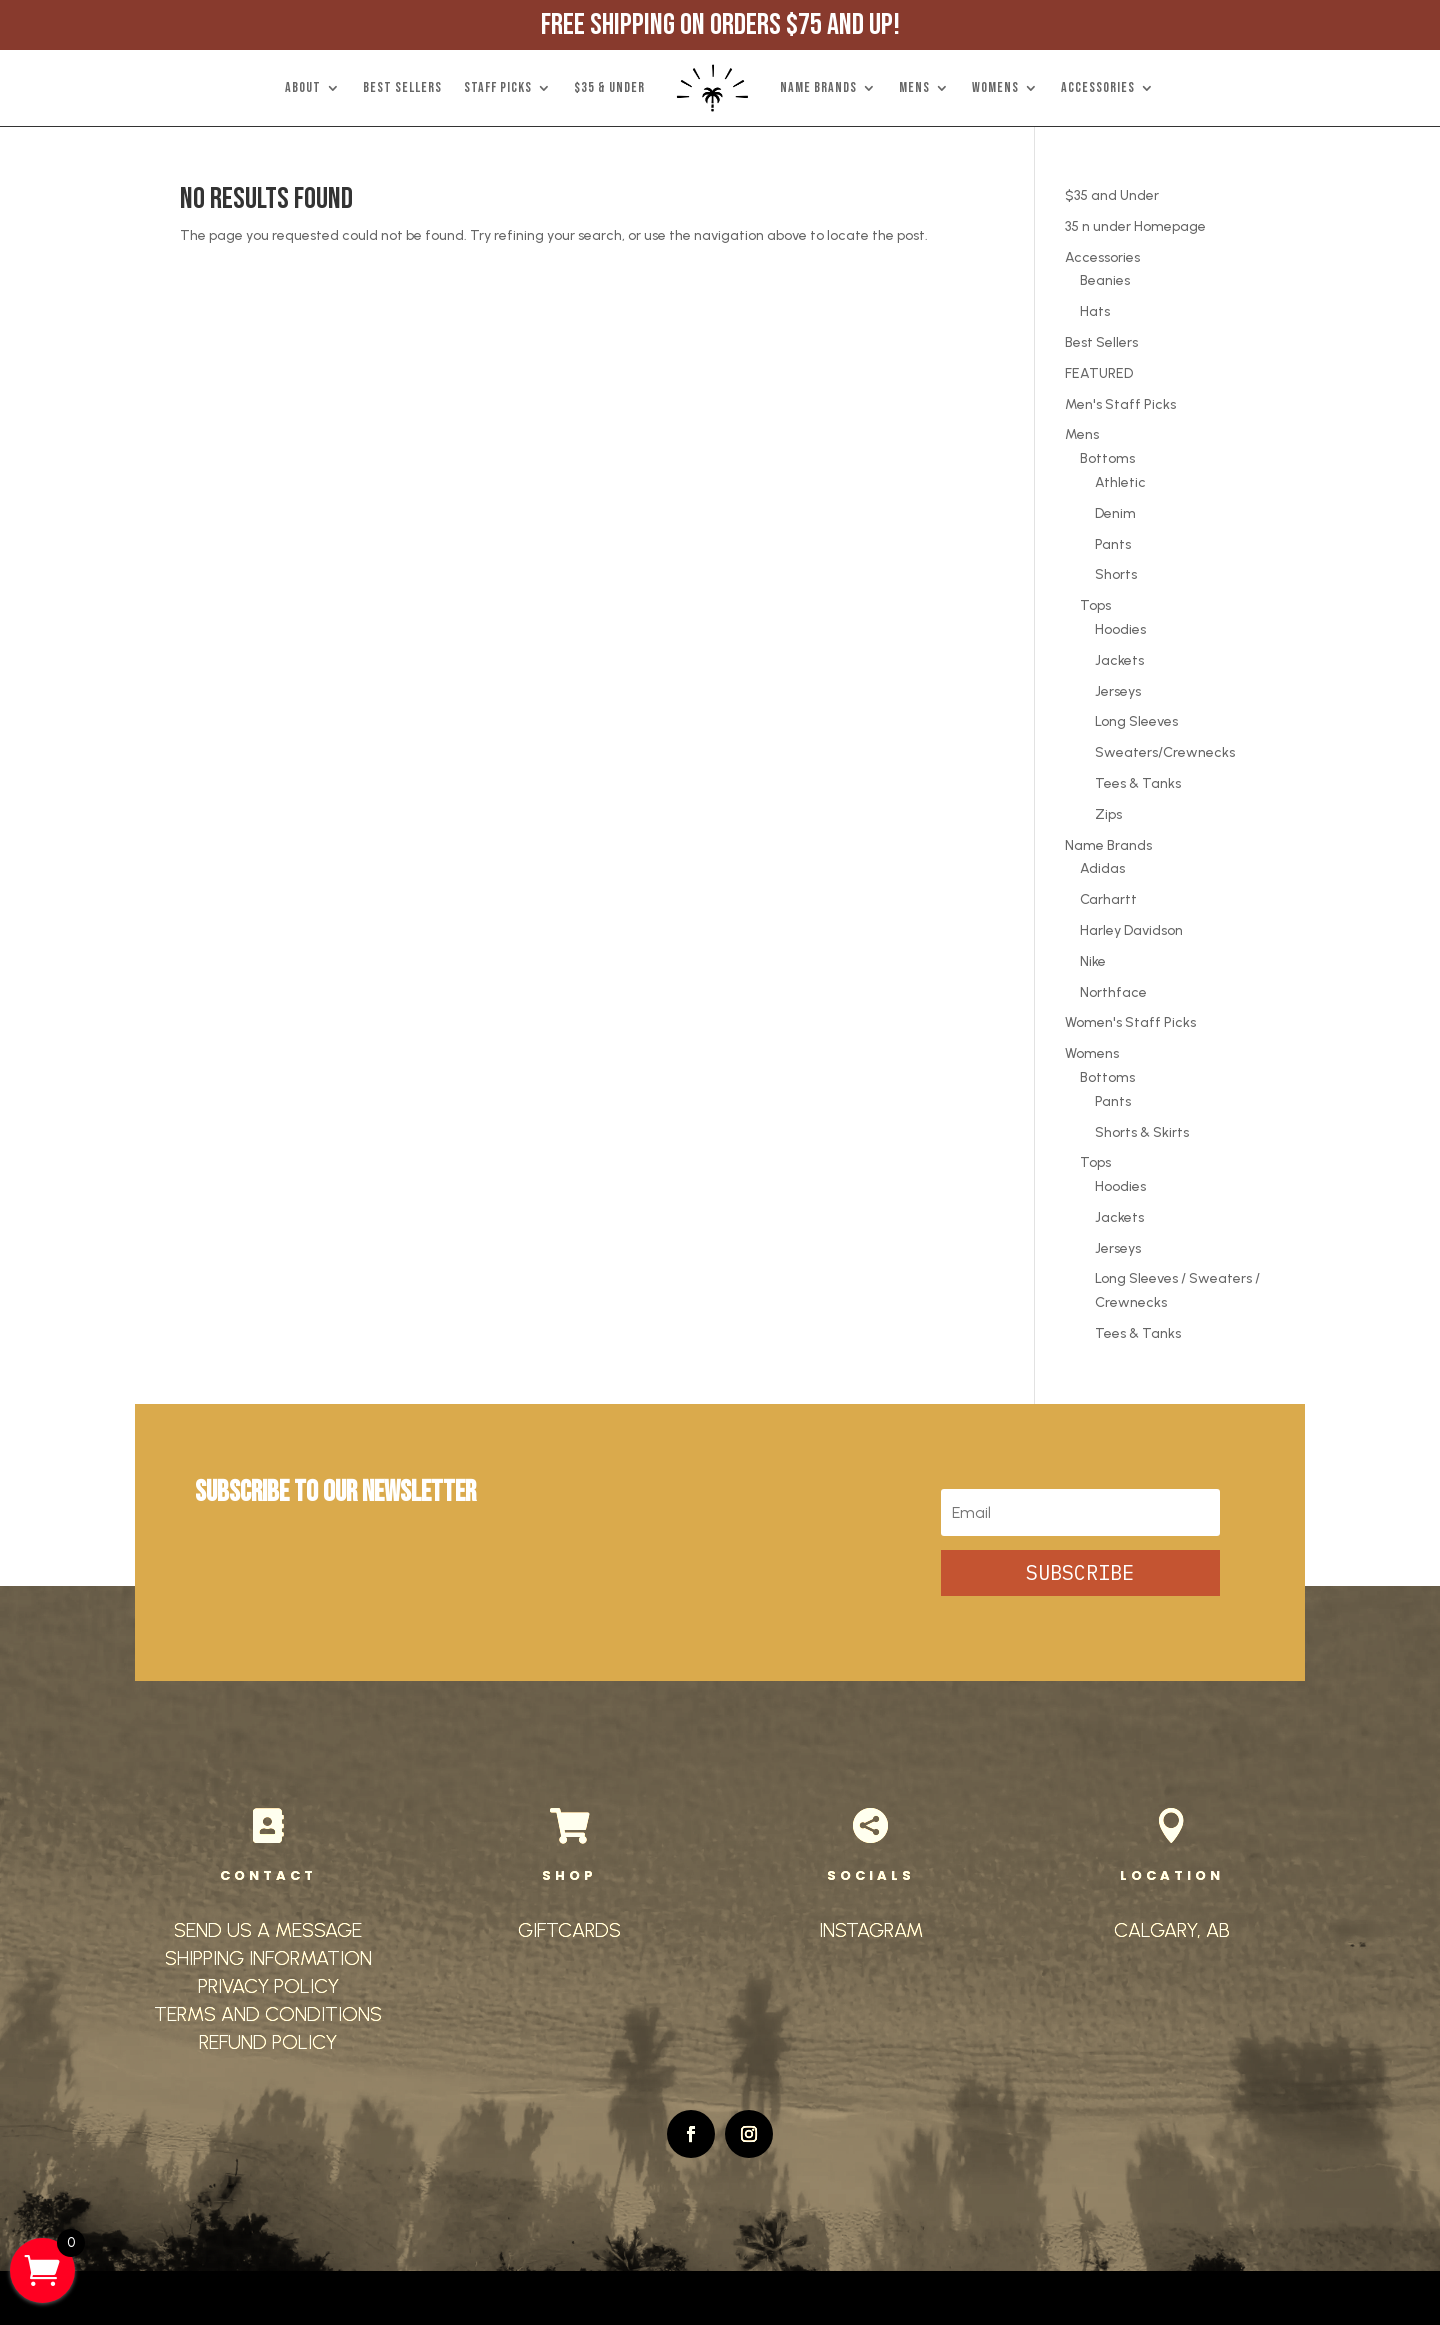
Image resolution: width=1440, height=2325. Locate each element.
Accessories (1102, 257)
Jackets (1119, 660)
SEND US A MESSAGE (268, 1930)
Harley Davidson (1131, 930)
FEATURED (1099, 373)
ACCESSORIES (1098, 87)
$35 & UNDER (609, 87)
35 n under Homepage (1135, 226)
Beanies (1105, 280)
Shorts (1116, 574)
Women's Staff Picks (1130, 1022)
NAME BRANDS (818, 87)
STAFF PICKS (498, 87)
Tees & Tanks (1138, 783)
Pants (1113, 544)
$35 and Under (1112, 195)
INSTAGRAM (871, 1930)
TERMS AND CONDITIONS (268, 2014)
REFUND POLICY (268, 2042)
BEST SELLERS (402, 87)
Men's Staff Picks (1120, 404)
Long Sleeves (1136, 721)
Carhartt (1108, 899)
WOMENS (995, 87)
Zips (1108, 814)
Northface (1113, 992)
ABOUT (303, 87)
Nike (1093, 961)
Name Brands (1108, 845)
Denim (1115, 513)
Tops (1095, 605)
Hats (1095, 311)
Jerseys (1118, 691)
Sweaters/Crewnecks (1165, 752)
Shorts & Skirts (1142, 1132)
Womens (1092, 1053)
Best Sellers (1101, 342)
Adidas (1102, 868)
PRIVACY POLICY (268, 1986)
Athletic (1120, 482)
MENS (914, 87)
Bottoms (1107, 458)
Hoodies (1120, 629)
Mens (1082, 434)
